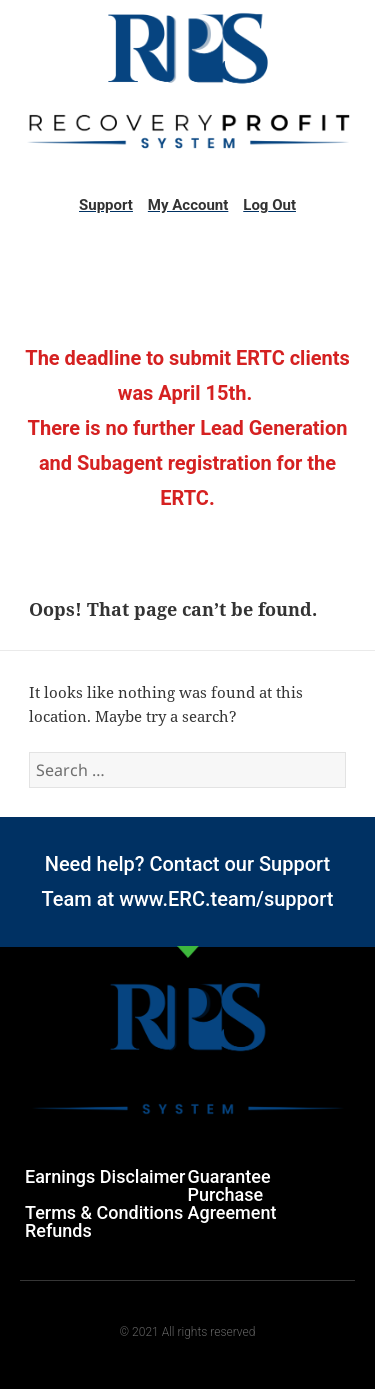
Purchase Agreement (232, 1203)
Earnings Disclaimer (105, 1176)
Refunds (58, 1230)
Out (282, 205)
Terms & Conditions (104, 1212)
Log (255, 205)
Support (106, 205)
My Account (188, 205)
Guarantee (229, 1176)
